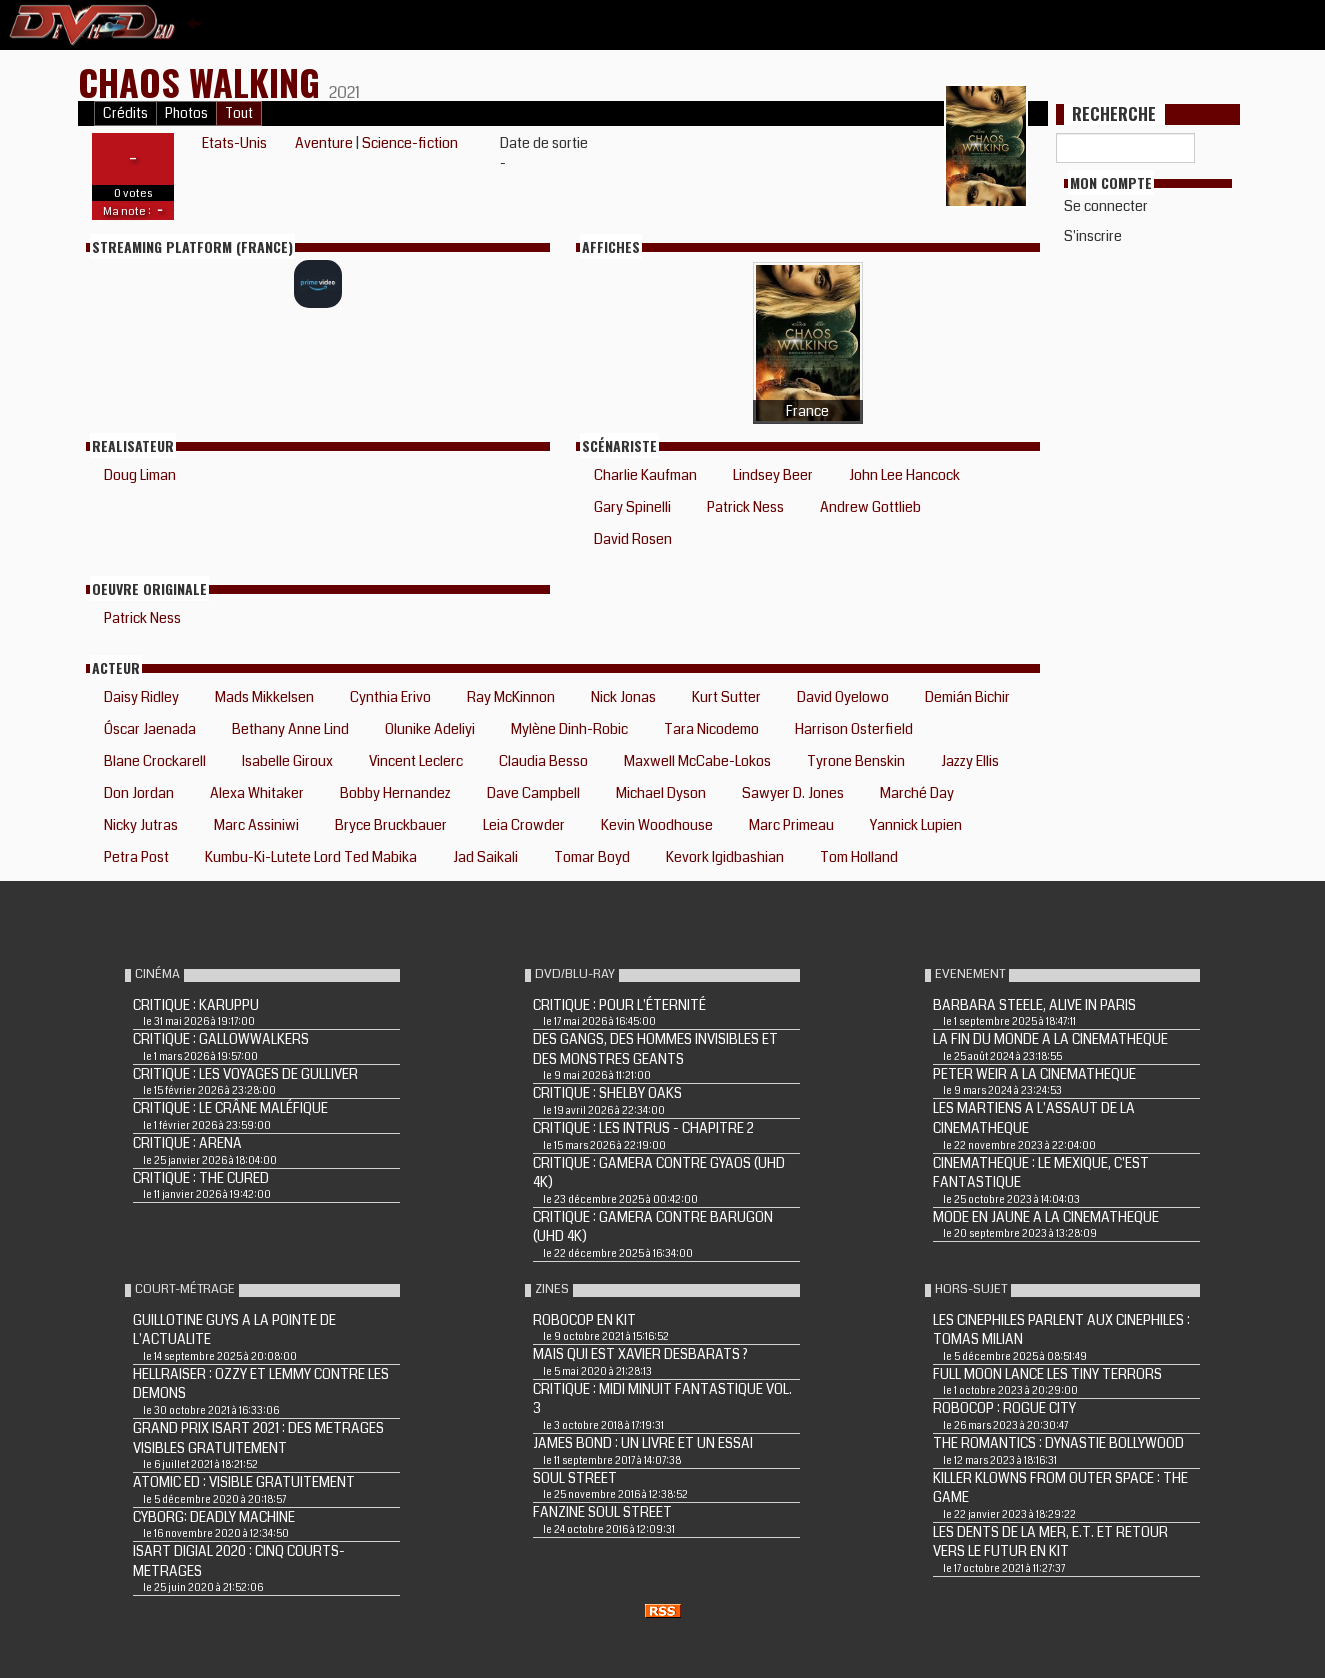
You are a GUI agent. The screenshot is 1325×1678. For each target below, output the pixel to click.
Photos (186, 113)
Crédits (125, 113)
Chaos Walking (203, 81)
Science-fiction (410, 143)
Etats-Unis (234, 143)
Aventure (324, 143)
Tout (239, 113)
